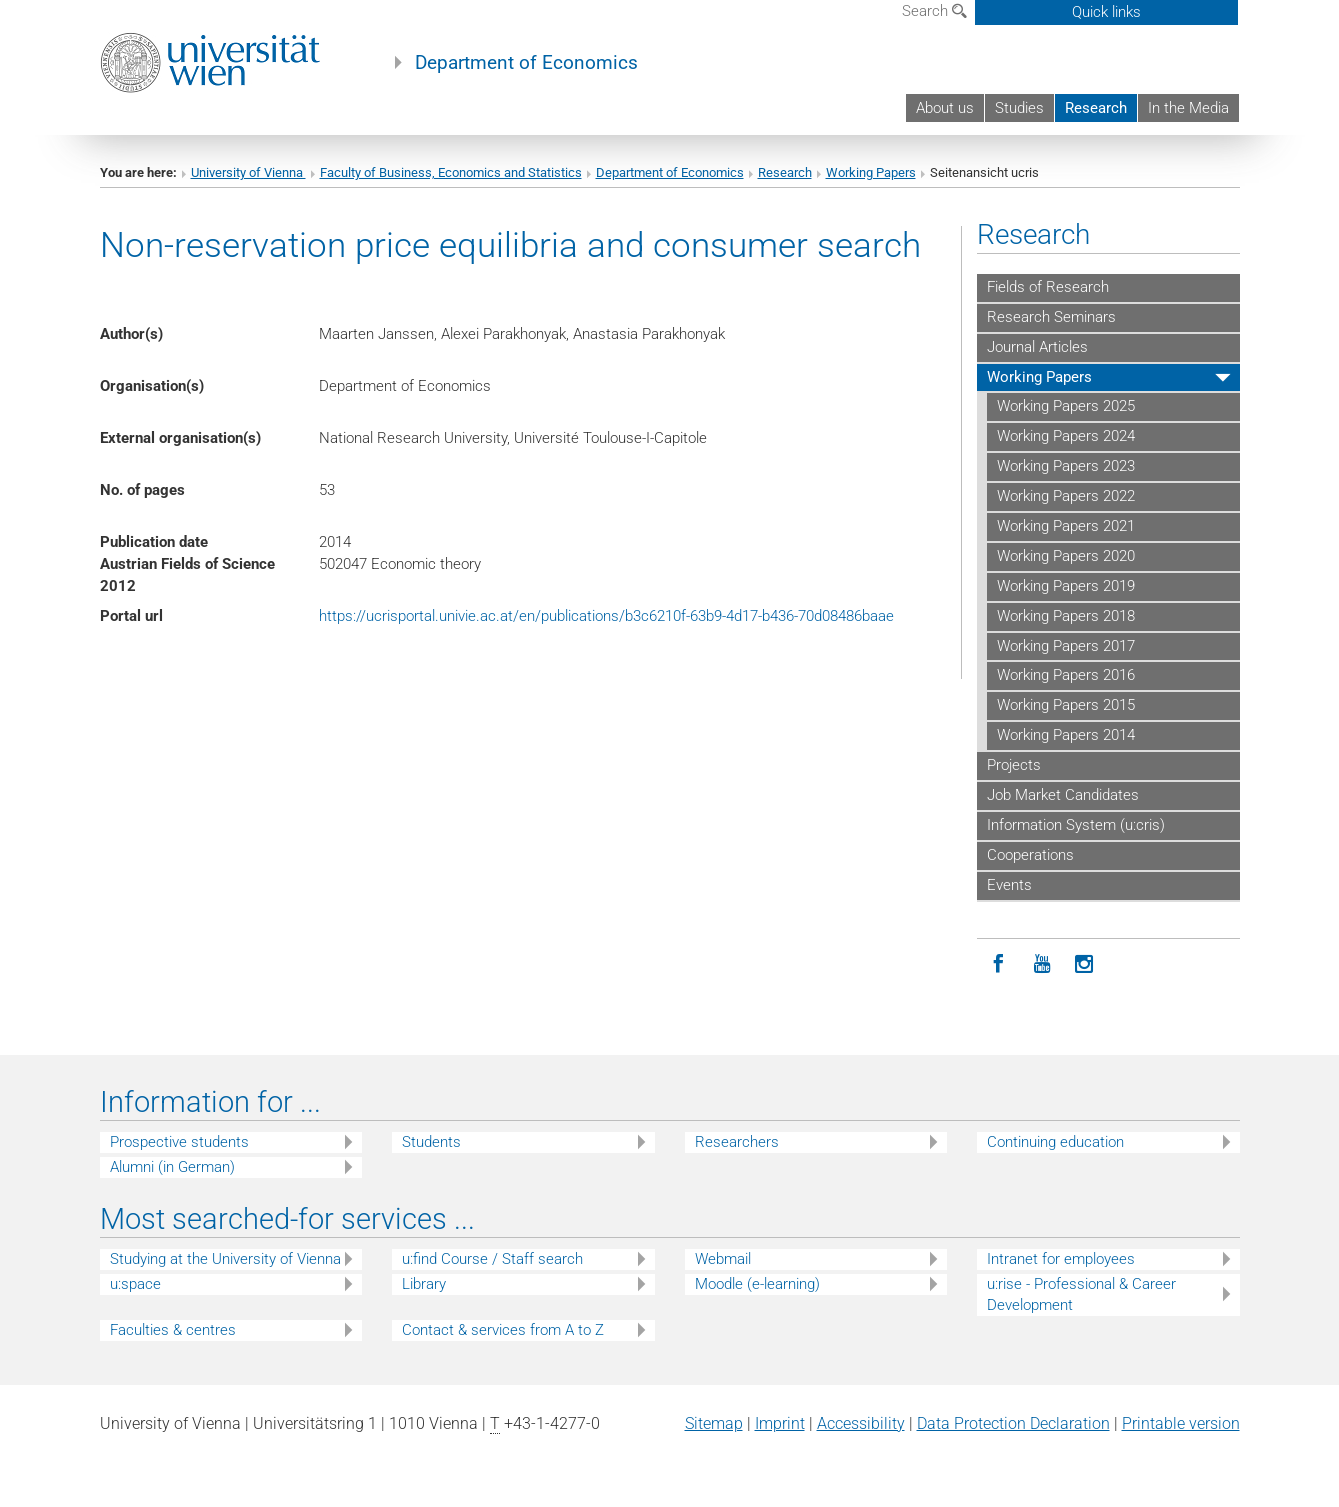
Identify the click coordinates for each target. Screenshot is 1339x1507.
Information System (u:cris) (1076, 825)
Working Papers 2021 (1066, 526)
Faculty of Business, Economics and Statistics (451, 172)
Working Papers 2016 (1066, 675)
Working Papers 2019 (1066, 586)
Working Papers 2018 (1066, 616)
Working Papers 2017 (1066, 646)
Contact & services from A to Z (503, 1330)
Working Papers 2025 (1066, 406)
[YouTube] (1041, 964)
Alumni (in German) (172, 1167)
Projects (1014, 765)
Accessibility (861, 1423)
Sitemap (714, 1423)
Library (424, 1284)
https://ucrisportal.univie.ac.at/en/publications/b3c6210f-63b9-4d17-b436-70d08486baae (606, 616)
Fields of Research (1048, 287)
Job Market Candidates (1063, 795)
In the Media (1188, 108)
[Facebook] (998, 964)
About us (945, 108)
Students (431, 1142)
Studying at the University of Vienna (225, 1259)
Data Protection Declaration (1013, 1423)
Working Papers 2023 (1066, 466)
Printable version (1181, 1423)
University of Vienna (248, 172)
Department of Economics (526, 63)
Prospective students (179, 1142)
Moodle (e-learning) (757, 1284)
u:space (135, 1284)
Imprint (780, 1423)
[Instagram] (1084, 964)
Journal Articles (1037, 347)
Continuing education (1055, 1142)
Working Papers (871, 172)
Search (934, 11)
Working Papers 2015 (1066, 705)
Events (1009, 885)
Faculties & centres (173, 1330)
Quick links (1106, 12)
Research (1096, 108)
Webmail (723, 1259)
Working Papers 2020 (1066, 556)
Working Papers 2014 (1066, 735)
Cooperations (1030, 855)
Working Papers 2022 (1066, 496)
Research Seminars (1051, 317)
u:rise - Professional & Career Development (1081, 1294)
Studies (1019, 108)
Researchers (737, 1142)
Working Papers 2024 (1066, 436)
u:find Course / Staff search (492, 1259)
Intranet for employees (1061, 1259)
